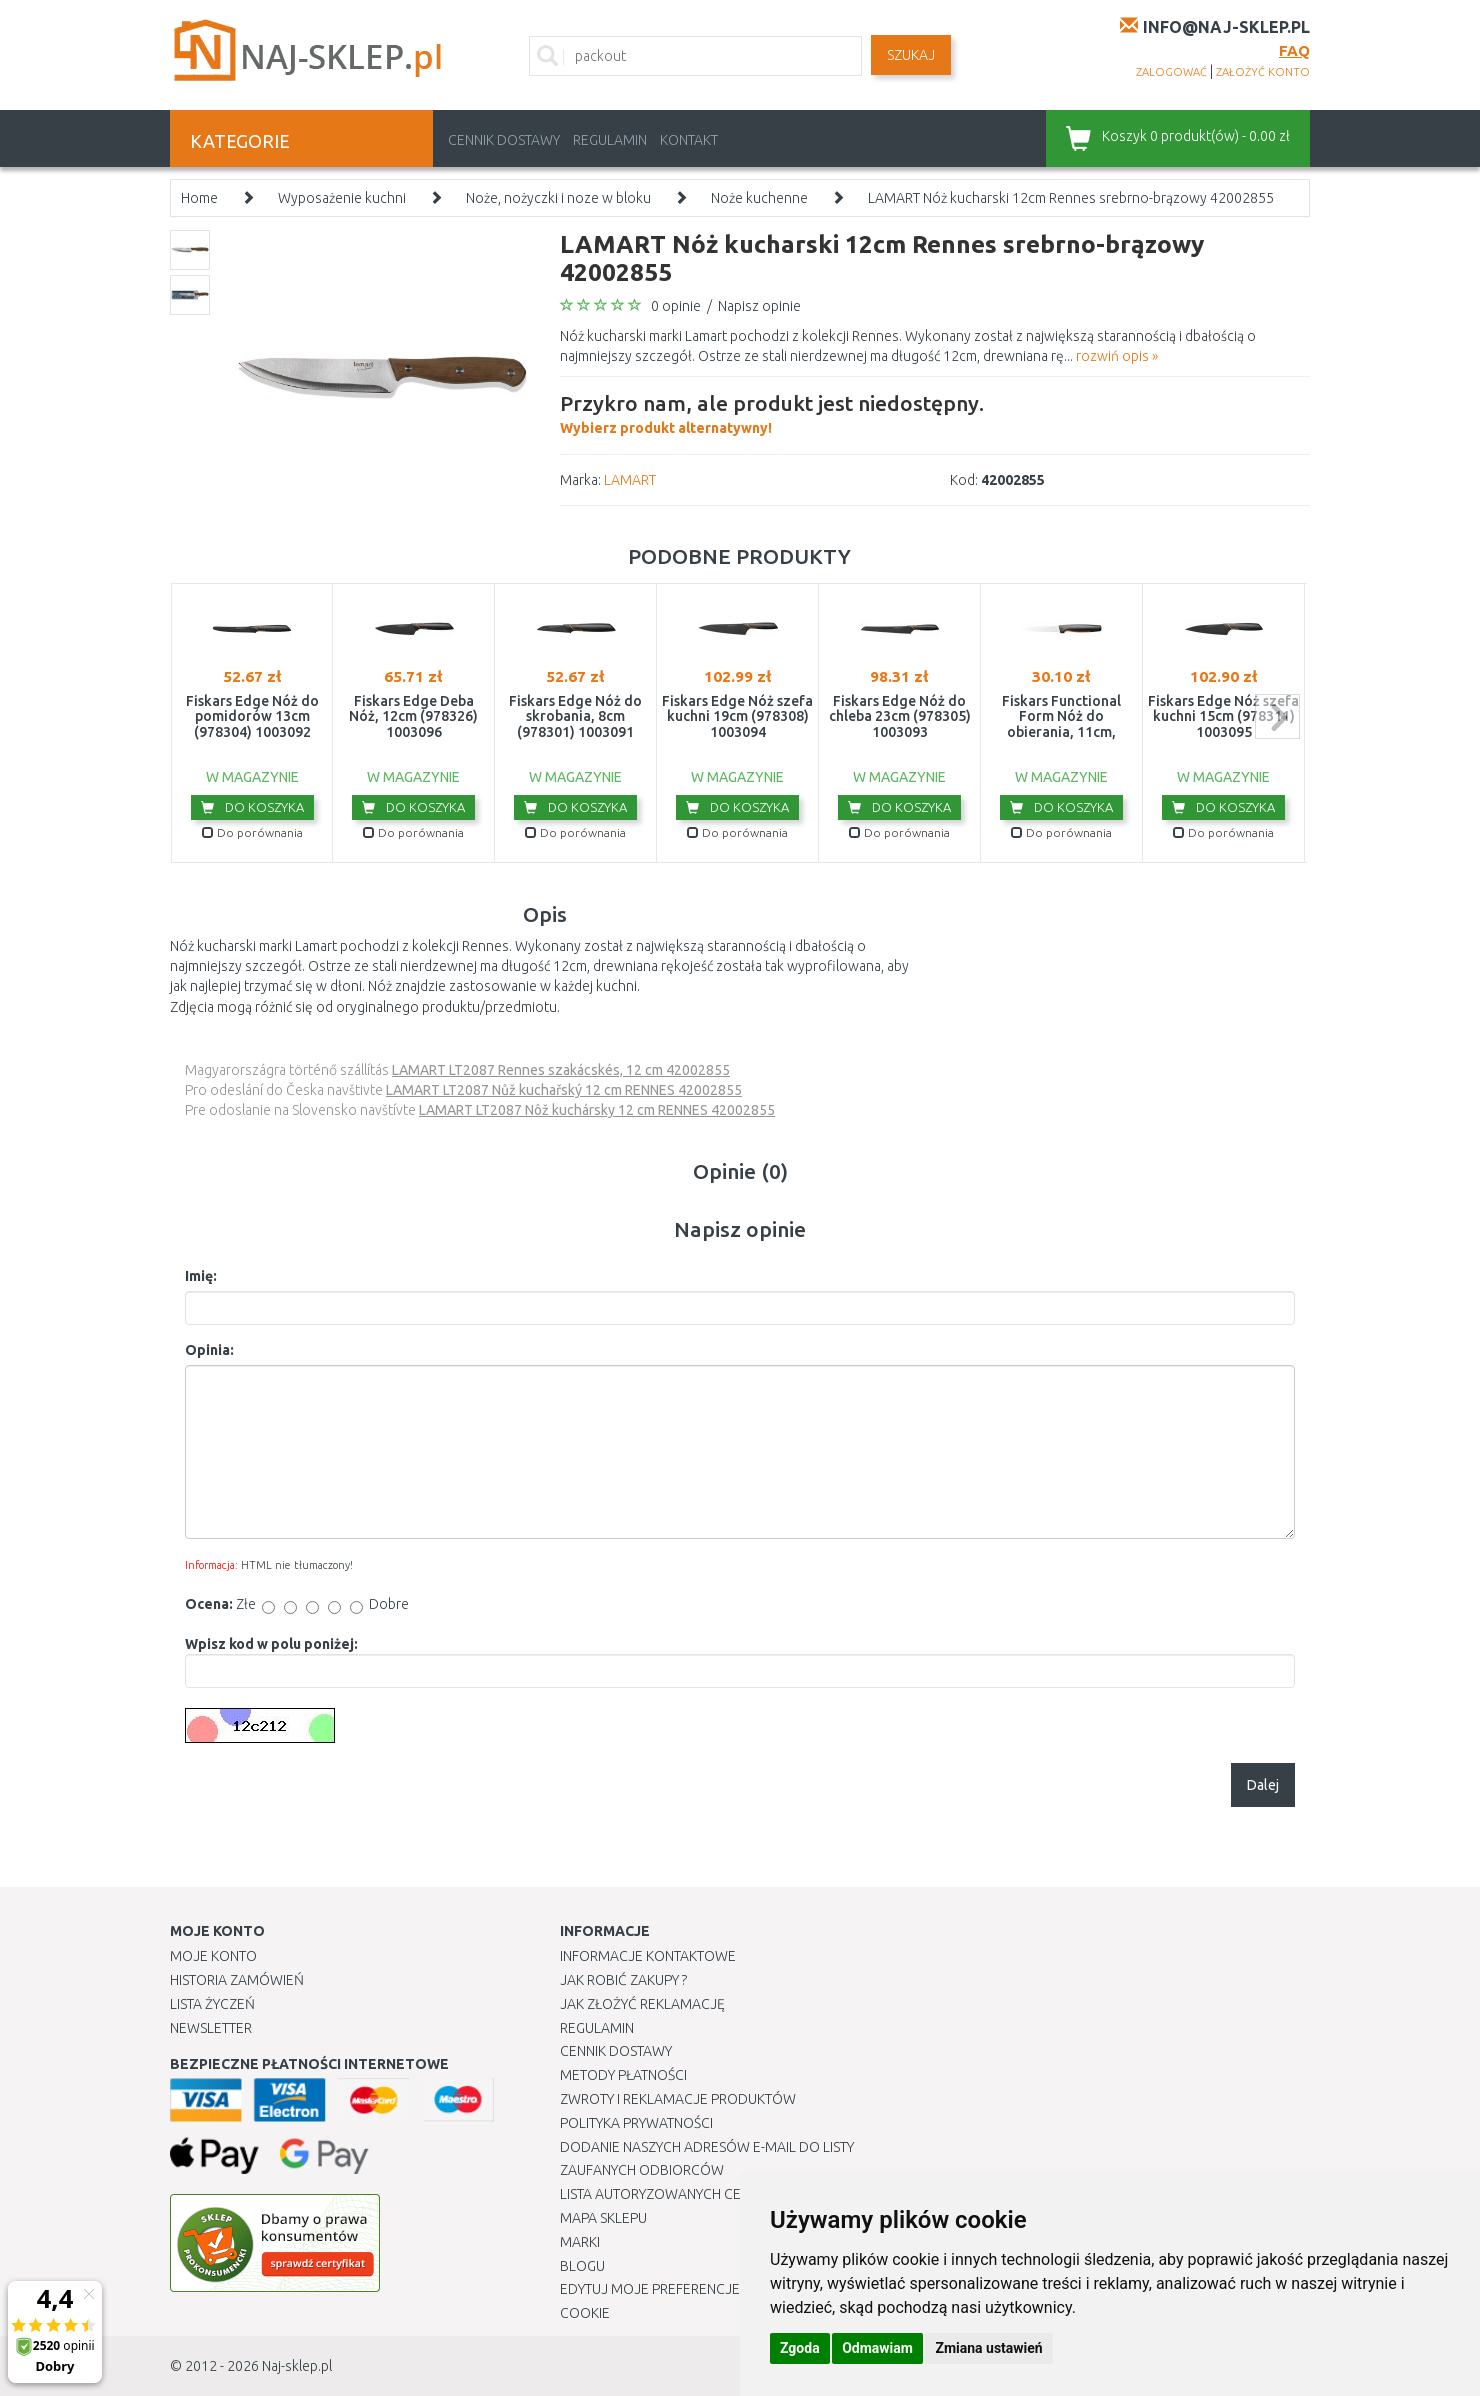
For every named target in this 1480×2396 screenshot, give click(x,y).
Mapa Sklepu (603, 2218)
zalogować (1171, 72)
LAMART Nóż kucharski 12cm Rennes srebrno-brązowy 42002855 (1071, 198)
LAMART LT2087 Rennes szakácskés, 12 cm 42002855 (561, 1070)
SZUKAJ (911, 55)
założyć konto (1263, 72)
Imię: (201, 1276)
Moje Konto (213, 1956)
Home (199, 198)
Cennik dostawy (504, 140)
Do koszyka (252, 807)
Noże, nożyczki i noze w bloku (558, 198)
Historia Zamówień (237, 1980)
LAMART (630, 480)
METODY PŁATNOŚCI (623, 2075)
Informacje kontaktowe (648, 1956)
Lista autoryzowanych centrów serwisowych (723, 2194)
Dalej (1263, 1785)
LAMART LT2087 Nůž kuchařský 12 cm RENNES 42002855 (564, 1090)
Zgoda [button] (800, 2348)
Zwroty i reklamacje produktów (678, 2099)
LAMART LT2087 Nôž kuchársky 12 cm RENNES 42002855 (597, 1110)
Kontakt (689, 140)
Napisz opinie (759, 306)
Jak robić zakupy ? (623, 1980)
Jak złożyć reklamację (642, 2004)
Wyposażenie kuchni (342, 198)
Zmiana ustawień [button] (988, 2348)
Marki (580, 2242)
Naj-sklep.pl (297, 2366)
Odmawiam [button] (877, 2348)
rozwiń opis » (1117, 356)
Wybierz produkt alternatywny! (772, 412)
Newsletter (211, 2028)
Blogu (582, 2266)
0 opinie (676, 306)
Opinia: (209, 1350)
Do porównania (252, 832)
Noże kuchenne (759, 198)
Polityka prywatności (636, 2123)
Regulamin (610, 140)
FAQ (1294, 50)
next (1277, 716)
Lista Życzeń (212, 2004)
